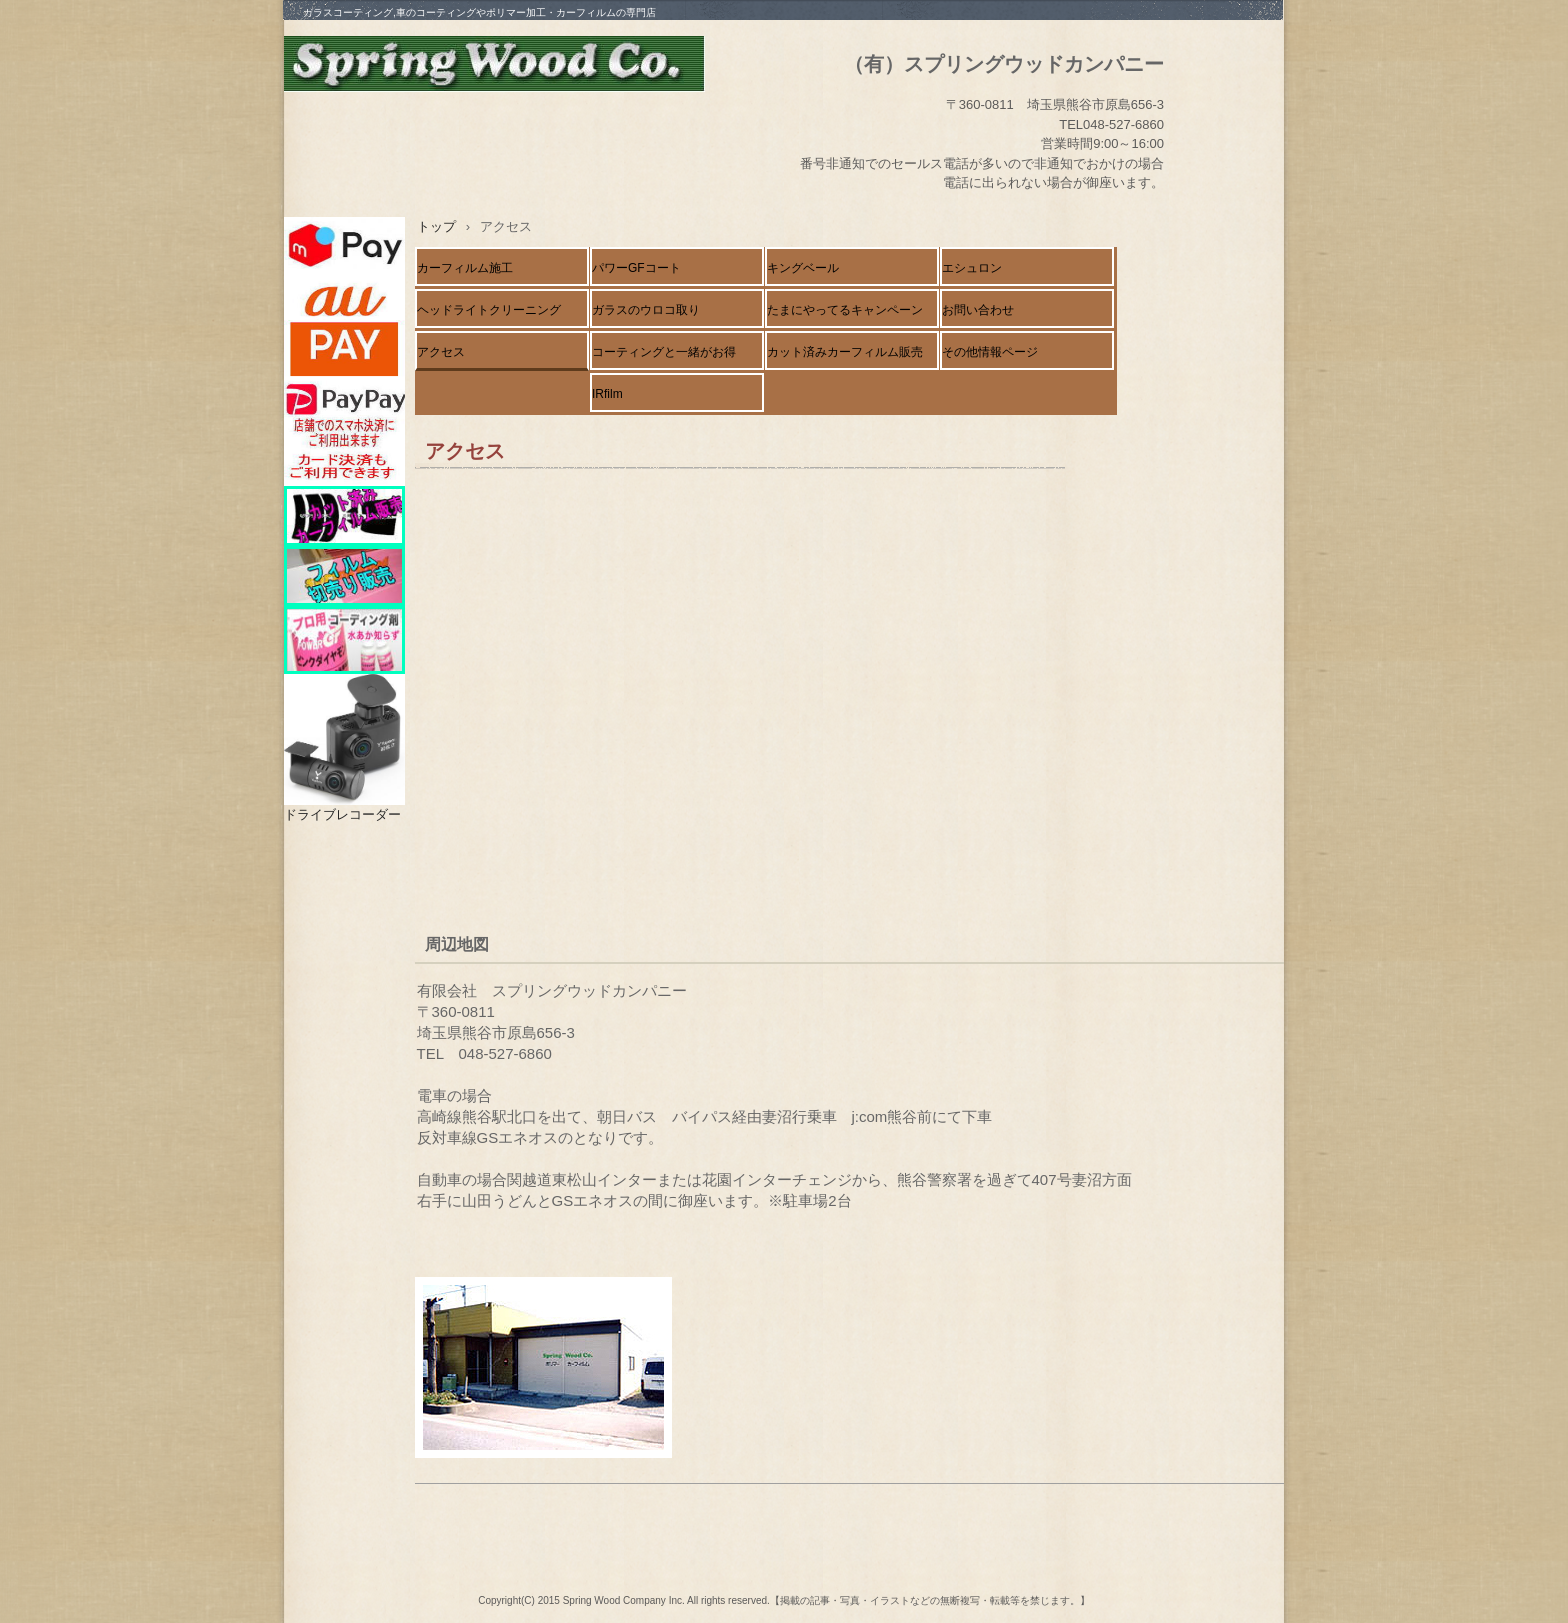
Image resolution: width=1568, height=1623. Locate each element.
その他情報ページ (990, 352)
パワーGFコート (636, 268)
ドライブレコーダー (342, 814)
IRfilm (607, 394)
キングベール (803, 268)
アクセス (441, 352)
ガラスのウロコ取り (646, 310)
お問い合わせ (978, 310)
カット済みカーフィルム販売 (845, 352)
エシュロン (972, 268)
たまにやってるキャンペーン (845, 310)
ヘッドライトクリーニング (489, 310)
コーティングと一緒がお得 (664, 352)
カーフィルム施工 (465, 268)
